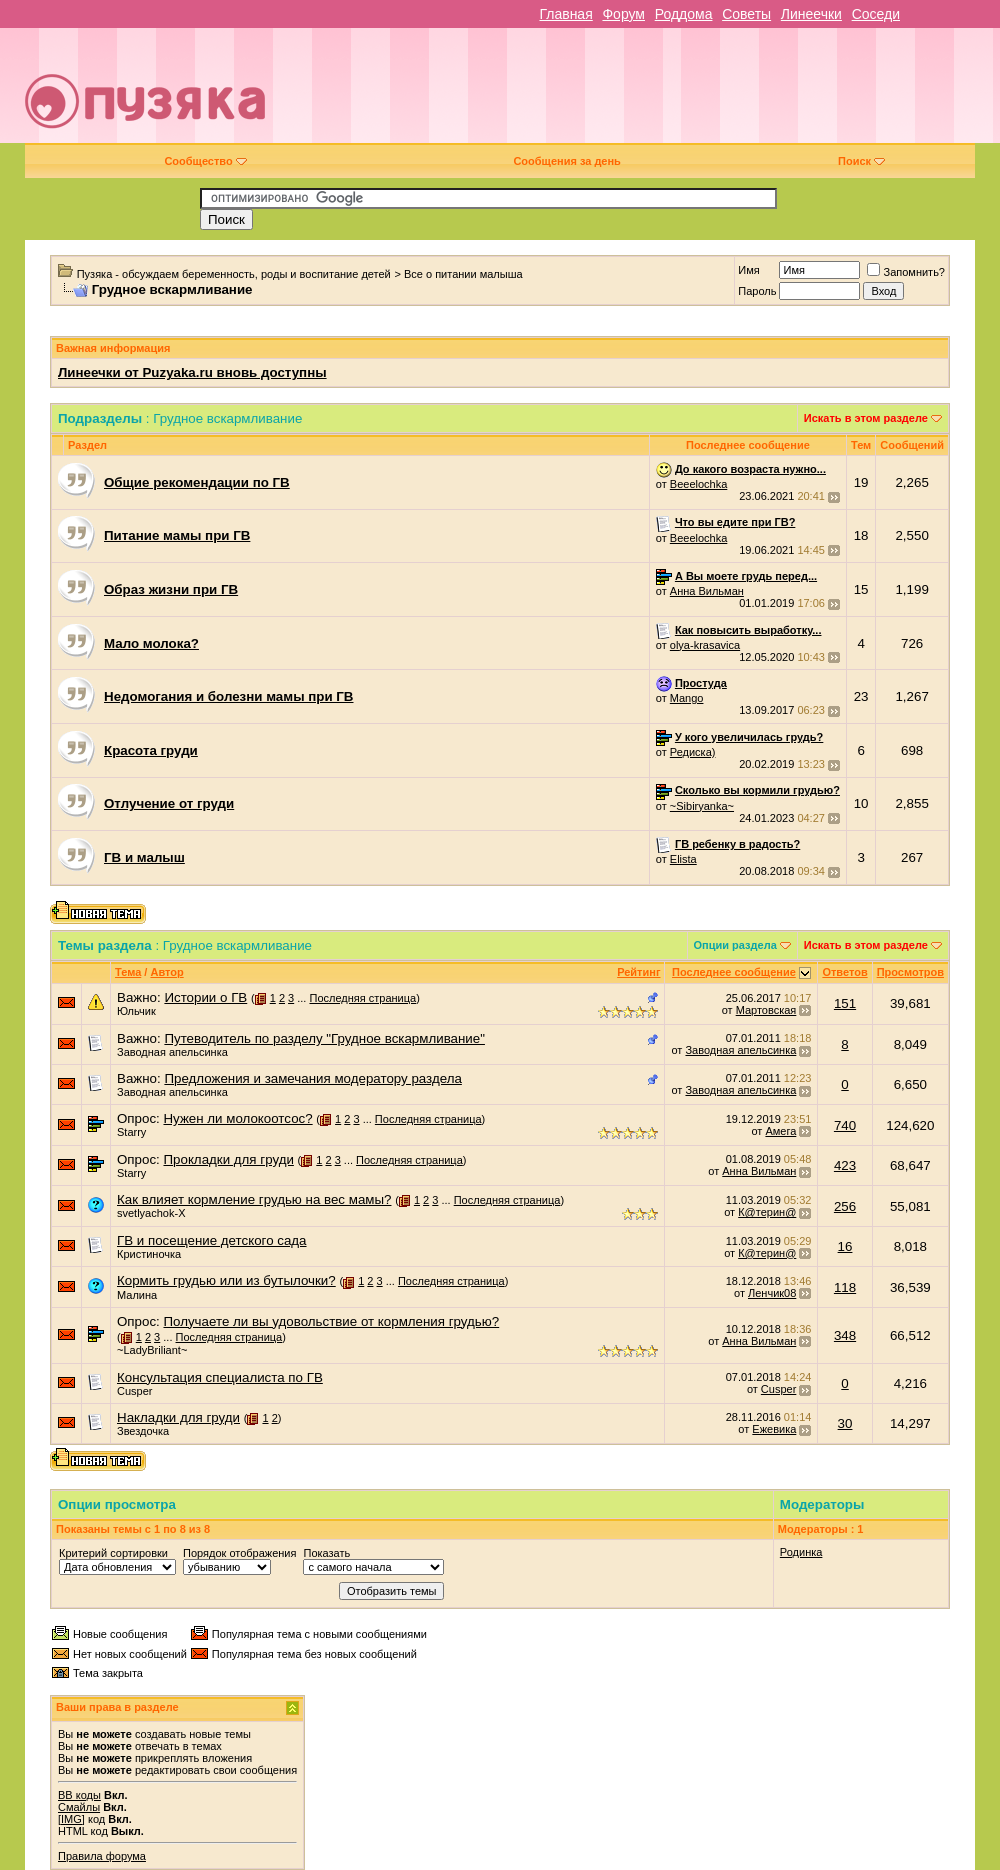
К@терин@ (767, 1212)
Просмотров (910, 972)
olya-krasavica (705, 645)
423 (845, 1165)
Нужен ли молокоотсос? (237, 1118)
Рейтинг (638, 972)
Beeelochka (699, 484)
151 (845, 1003)
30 (845, 1423)
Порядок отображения (239, 1553)
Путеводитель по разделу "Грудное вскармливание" (324, 1038)
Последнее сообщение (734, 972)
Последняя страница (362, 998)
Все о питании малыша (463, 274)
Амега (780, 1131)
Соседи (876, 14)
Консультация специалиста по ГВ (220, 1377)
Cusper (134, 1391)
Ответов (844, 972)
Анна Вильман (707, 591)
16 (845, 1246)
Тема (128, 972)
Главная (565, 14)
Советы (746, 14)
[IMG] (71, 1819)
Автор (166, 972)
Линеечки (811, 14)
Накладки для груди (178, 1417)
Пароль (757, 291)
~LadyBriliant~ (152, 1350)
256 (845, 1206)
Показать (326, 1553)
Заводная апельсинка (172, 1052)
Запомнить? (906, 272)
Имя (748, 270)
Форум (623, 14)
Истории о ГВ (205, 997)
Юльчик (136, 1011)
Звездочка (143, 1431)
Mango (687, 698)
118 (845, 1287)
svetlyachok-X (151, 1213)
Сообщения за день (566, 161)
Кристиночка (149, 1254)
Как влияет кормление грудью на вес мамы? (254, 1199)
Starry (131, 1132)
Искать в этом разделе (866, 418)
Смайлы (79, 1807)
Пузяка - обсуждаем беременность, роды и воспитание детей (234, 274)
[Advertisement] (661, 93)
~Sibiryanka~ (702, 806)
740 (845, 1125)
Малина (137, 1295)
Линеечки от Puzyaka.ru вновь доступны (192, 372)
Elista (683, 859)
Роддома (684, 14)
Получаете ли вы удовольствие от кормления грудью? (331, 1321)
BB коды (79, 1795)
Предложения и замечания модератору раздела (312, 1078)
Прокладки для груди (228, 1159)
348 (845, 1335)
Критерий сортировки (113, 1553)
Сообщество (205, 161)
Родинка (801, 1552)
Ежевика (774, 1429)
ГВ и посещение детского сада (212, 1240)
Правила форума (102, 1856)
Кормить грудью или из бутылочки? (226, 1280)
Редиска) (693, 752)
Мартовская (766, 1010)
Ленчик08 (772, 1293)
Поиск (861, 161)
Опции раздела (735, 945)
